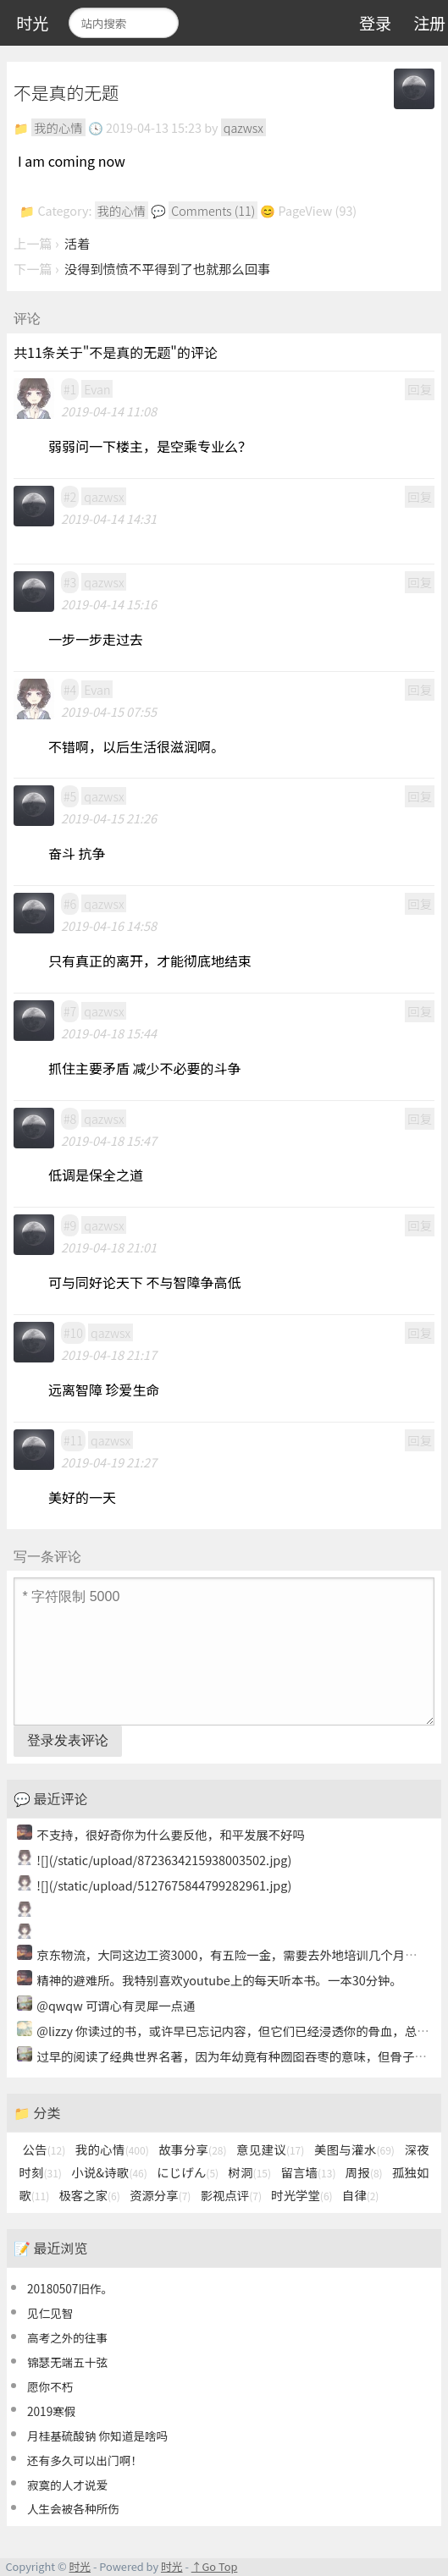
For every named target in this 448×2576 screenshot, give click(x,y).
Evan (97, 389)
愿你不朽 (50, 2386)
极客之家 (88, 2195)
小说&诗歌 (109, 2172)
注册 (429, 23)
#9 (70, 1225)
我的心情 (58, 127)
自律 (360, 2195)
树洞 (250, 2172)
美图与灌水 (354, 2149)
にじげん (187, 2172)
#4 (70, 689)
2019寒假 (51, 2411)
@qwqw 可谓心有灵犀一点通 (115, 2005)
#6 (70, 903)
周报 (364, 2172)
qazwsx (243, 127)
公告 (43, 2149)
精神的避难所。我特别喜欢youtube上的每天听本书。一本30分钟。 (219, 1980)
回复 (419, 389)
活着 (77, 243)
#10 (73, 1332)
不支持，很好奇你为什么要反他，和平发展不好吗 (170, 1834)
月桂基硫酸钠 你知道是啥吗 (97, 2435)
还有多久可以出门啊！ (84, 2460)
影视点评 (231, 2195)
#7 (70, 1011)
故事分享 (192, 2149)
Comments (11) (213, 210)
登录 (375, 23)
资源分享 (160, 2195)
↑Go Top (214, 2566)
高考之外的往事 (67, 2337)
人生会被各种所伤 (73, 2508)
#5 (70, 796)
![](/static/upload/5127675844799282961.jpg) (163, 1885)
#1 (70, 389)
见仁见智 (50, 2312)
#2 (70, 496)
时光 (32, 23)
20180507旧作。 (70, 2288)
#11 (73, 1440)
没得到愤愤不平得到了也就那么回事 (167, 268)
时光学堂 (301, 2195)
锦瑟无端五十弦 (67, 2361)
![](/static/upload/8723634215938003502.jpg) (163, 1860)
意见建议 (270, 2149)
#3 (70, 582)
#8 (70, 1118)
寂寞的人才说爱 (67, 2484)
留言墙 (307, 2172)
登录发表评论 (67, 1740)
